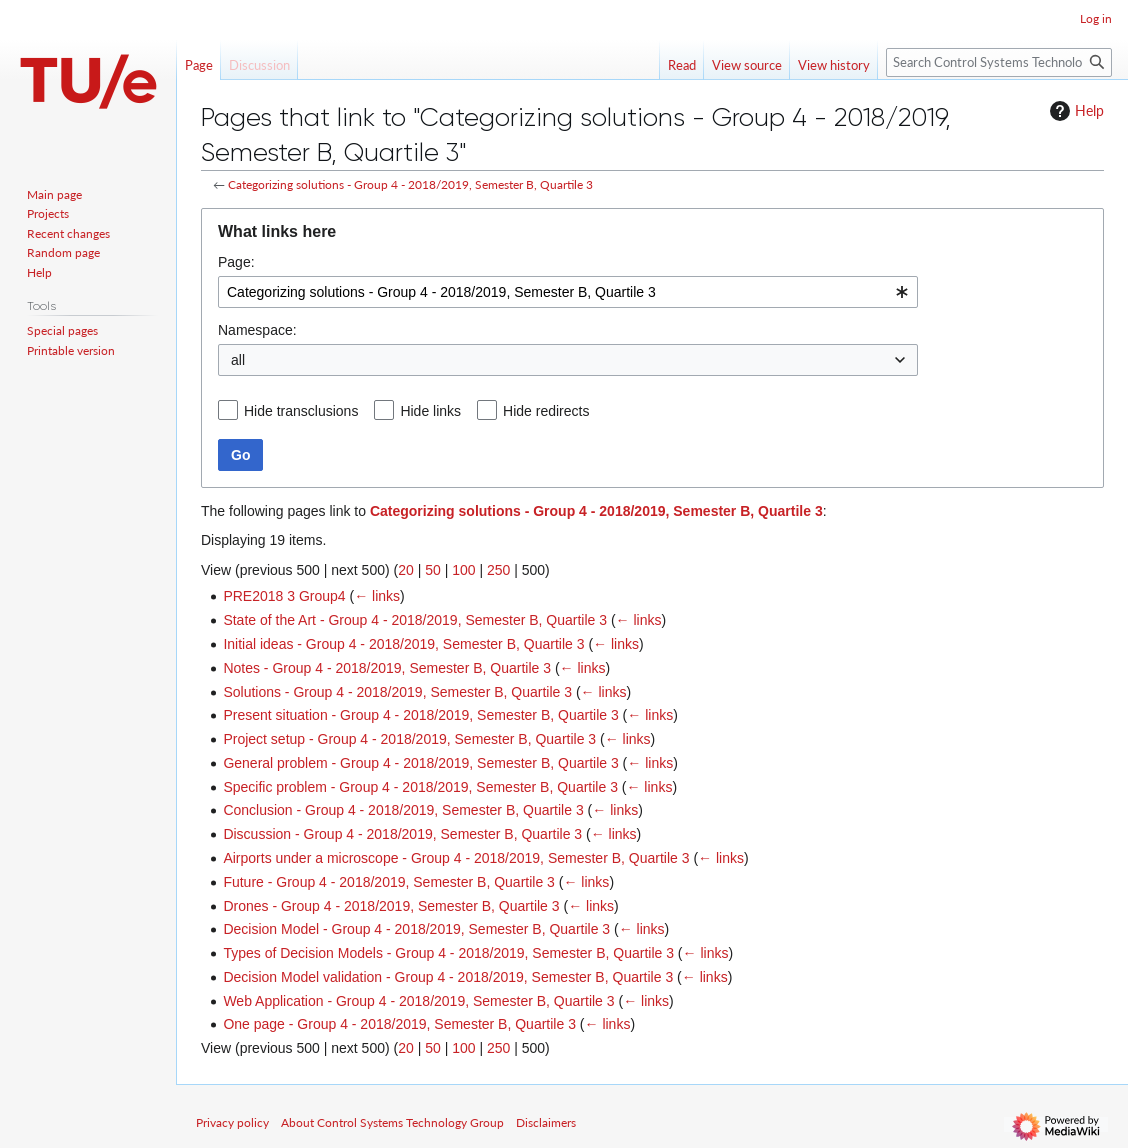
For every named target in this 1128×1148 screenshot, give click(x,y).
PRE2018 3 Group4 (284, 596)
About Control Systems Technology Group (392, 1122)
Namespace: (257, 330)
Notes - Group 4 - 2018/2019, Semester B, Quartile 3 (387, 668)
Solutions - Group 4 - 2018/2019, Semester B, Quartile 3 (397, 692)
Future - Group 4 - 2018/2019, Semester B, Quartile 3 (389, 882)
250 (498, 570)
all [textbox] (238, 360)
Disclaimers (546, 1122)
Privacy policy (232, 1122)
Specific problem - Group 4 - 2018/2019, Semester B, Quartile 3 (420, 787)
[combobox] (568, 292)
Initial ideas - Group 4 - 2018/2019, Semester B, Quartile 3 (403, 644)
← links (377, 596)
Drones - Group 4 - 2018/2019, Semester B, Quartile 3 (391, 906)
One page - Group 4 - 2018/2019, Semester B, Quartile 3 (399, 1024)
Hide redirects (546, 411)
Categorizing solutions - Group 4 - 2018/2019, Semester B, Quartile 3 (410, 184)
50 (433, 570)
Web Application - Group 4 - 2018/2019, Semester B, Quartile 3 (418, 1001)
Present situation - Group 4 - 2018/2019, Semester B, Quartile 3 (420, 715)
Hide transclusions (301, 411)
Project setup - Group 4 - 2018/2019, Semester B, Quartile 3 (409, 739)
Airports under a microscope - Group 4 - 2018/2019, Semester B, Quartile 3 (456, 858)
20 (406, 570)
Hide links (430, 411)
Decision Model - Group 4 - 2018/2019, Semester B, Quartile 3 (416, 929)
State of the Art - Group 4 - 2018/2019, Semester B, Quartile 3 (415, 620)
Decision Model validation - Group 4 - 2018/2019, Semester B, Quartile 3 (448, 977)
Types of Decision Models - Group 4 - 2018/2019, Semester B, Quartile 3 (448, 953)
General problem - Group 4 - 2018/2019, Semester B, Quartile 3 (420, 763)
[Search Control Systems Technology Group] (999, 62)
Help (1074, 111)
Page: (236, 262)
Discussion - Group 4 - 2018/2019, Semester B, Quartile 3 (402, 834)
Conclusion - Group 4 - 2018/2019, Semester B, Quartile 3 (403, 810)
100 (463, 570)
